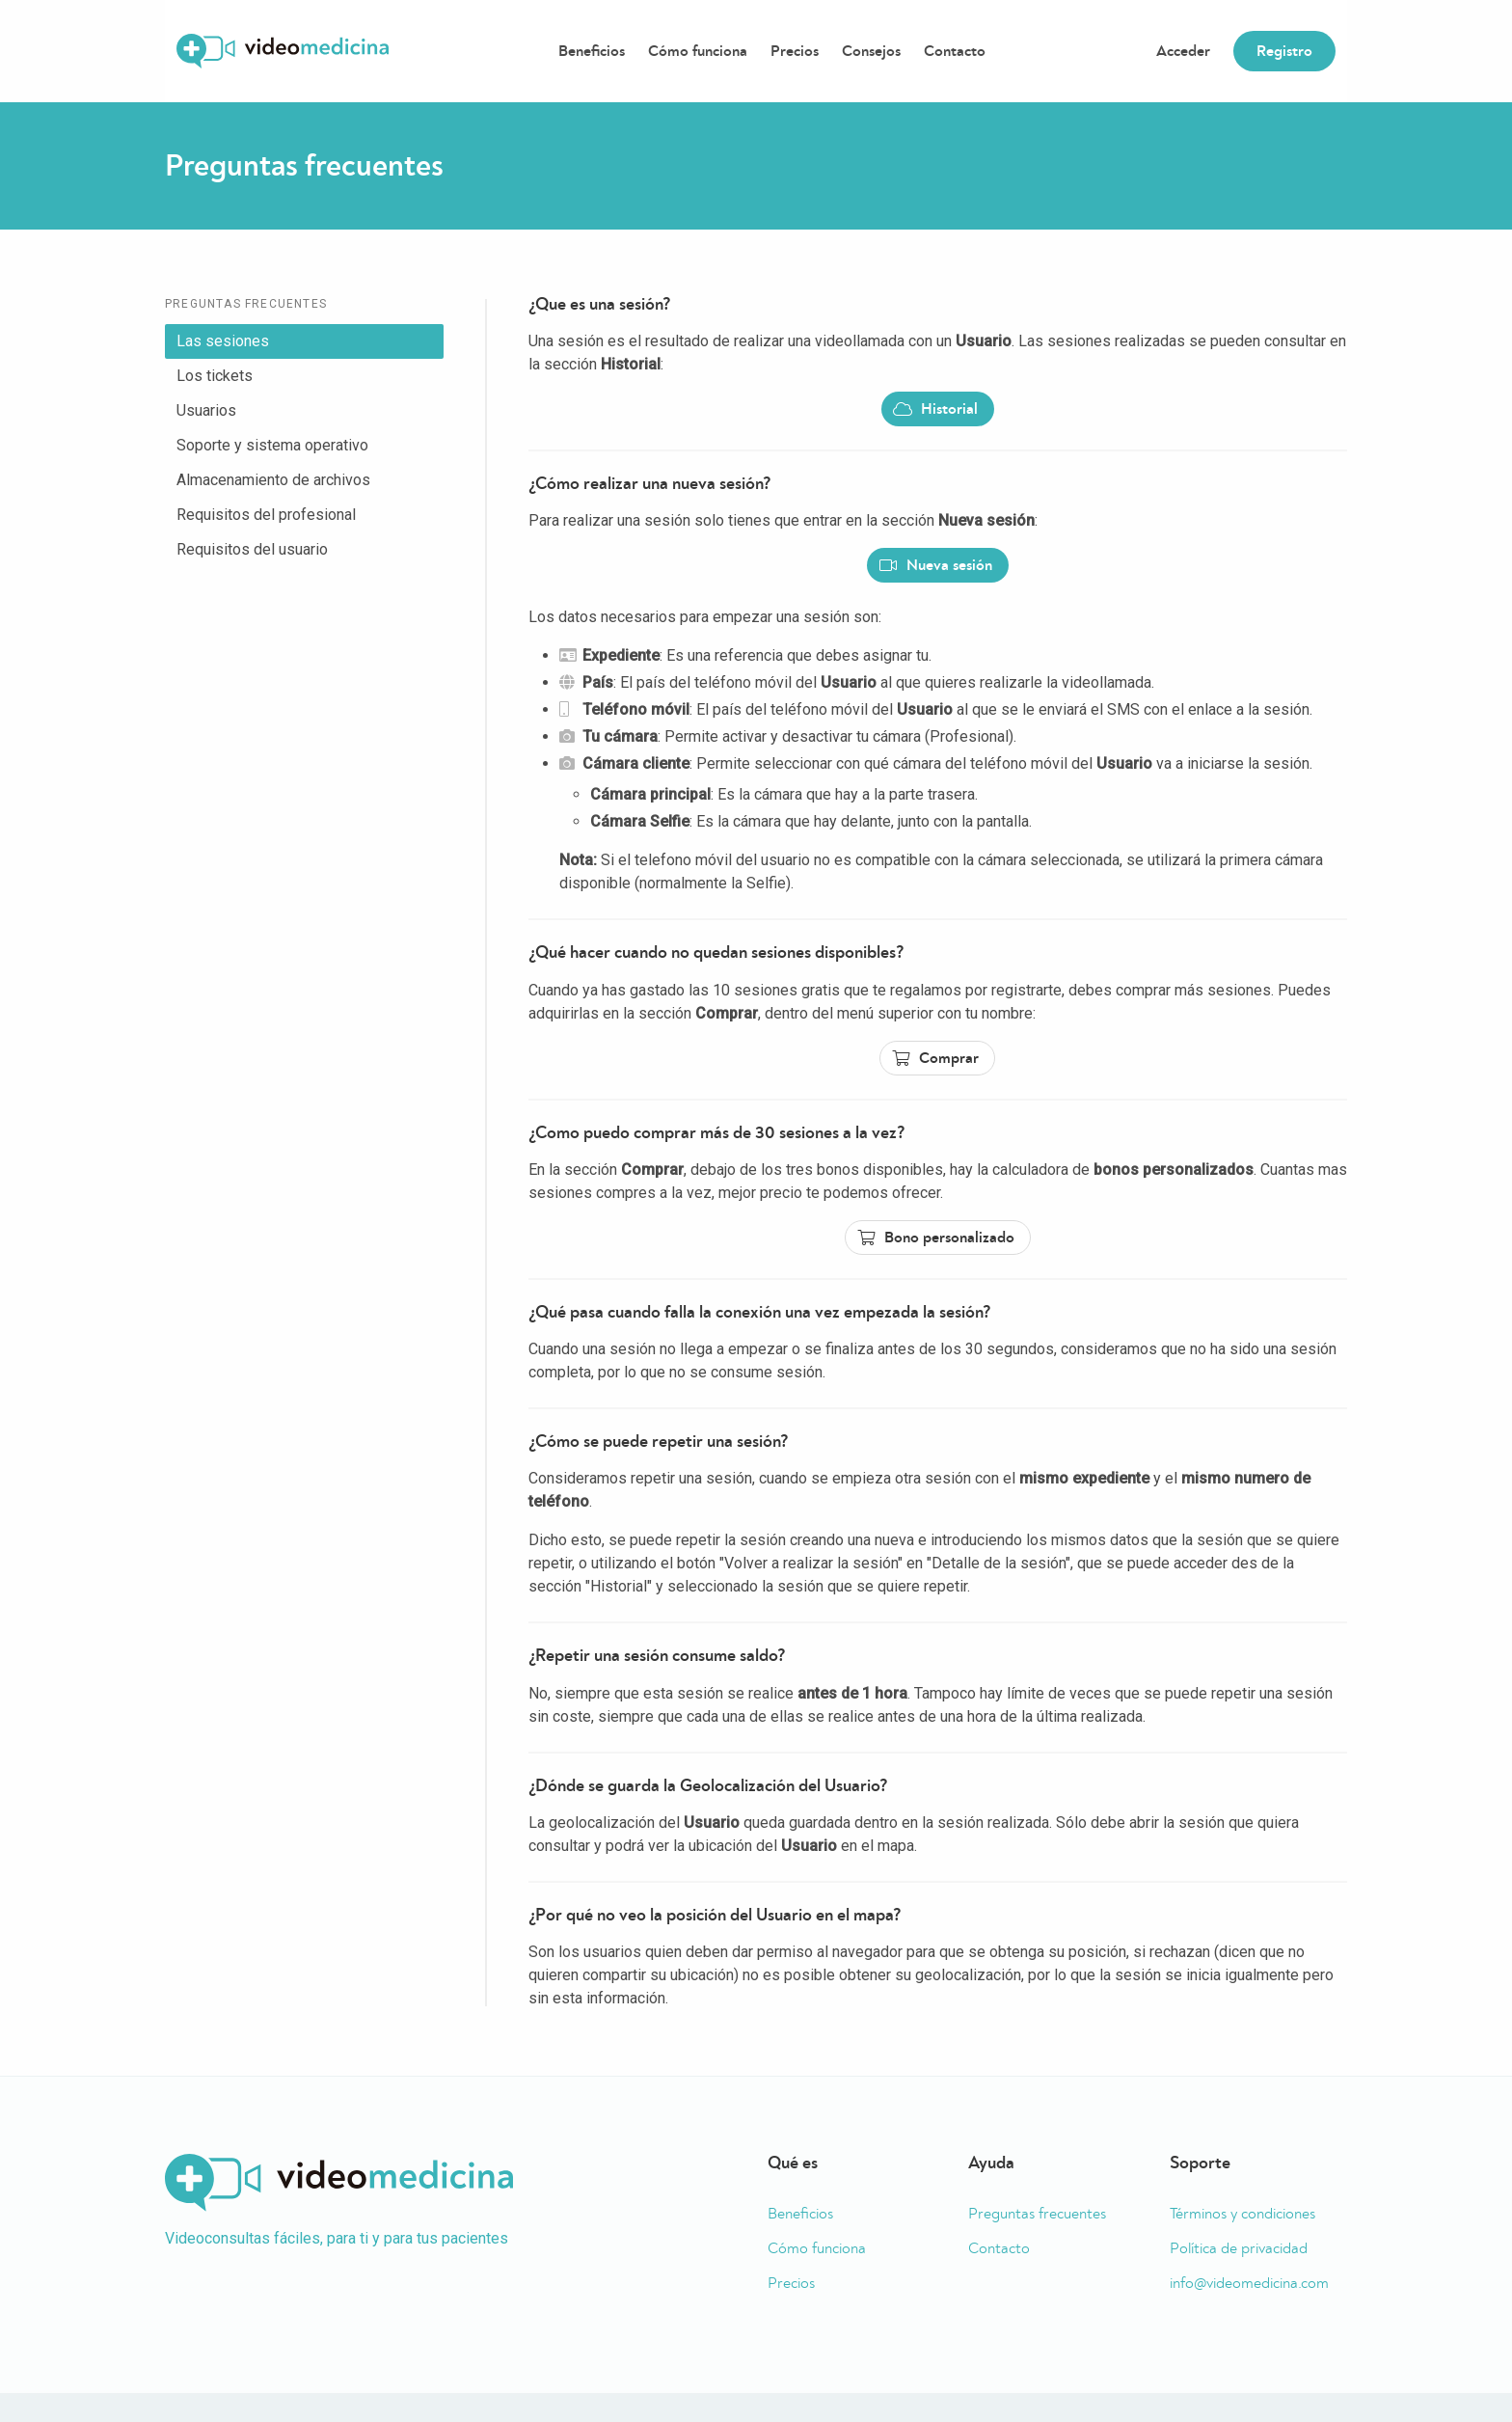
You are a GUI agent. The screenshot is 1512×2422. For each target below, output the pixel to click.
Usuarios (206, 410)
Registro (1284, 51)
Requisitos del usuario (252, 549)
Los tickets (214, 376)
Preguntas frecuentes (1037, 2213)
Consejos (871, 51)
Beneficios (591, 51)
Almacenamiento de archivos (273, 480)
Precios (794, 51)
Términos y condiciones (1242, 2213)
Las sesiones (222, 341)
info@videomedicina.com (1249, 2283)
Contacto (955, 51)
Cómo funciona (697, 51)
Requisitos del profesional (266, 514)
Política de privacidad (1239, 2248)
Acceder (1183, 51)
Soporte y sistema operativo (272, 445)
